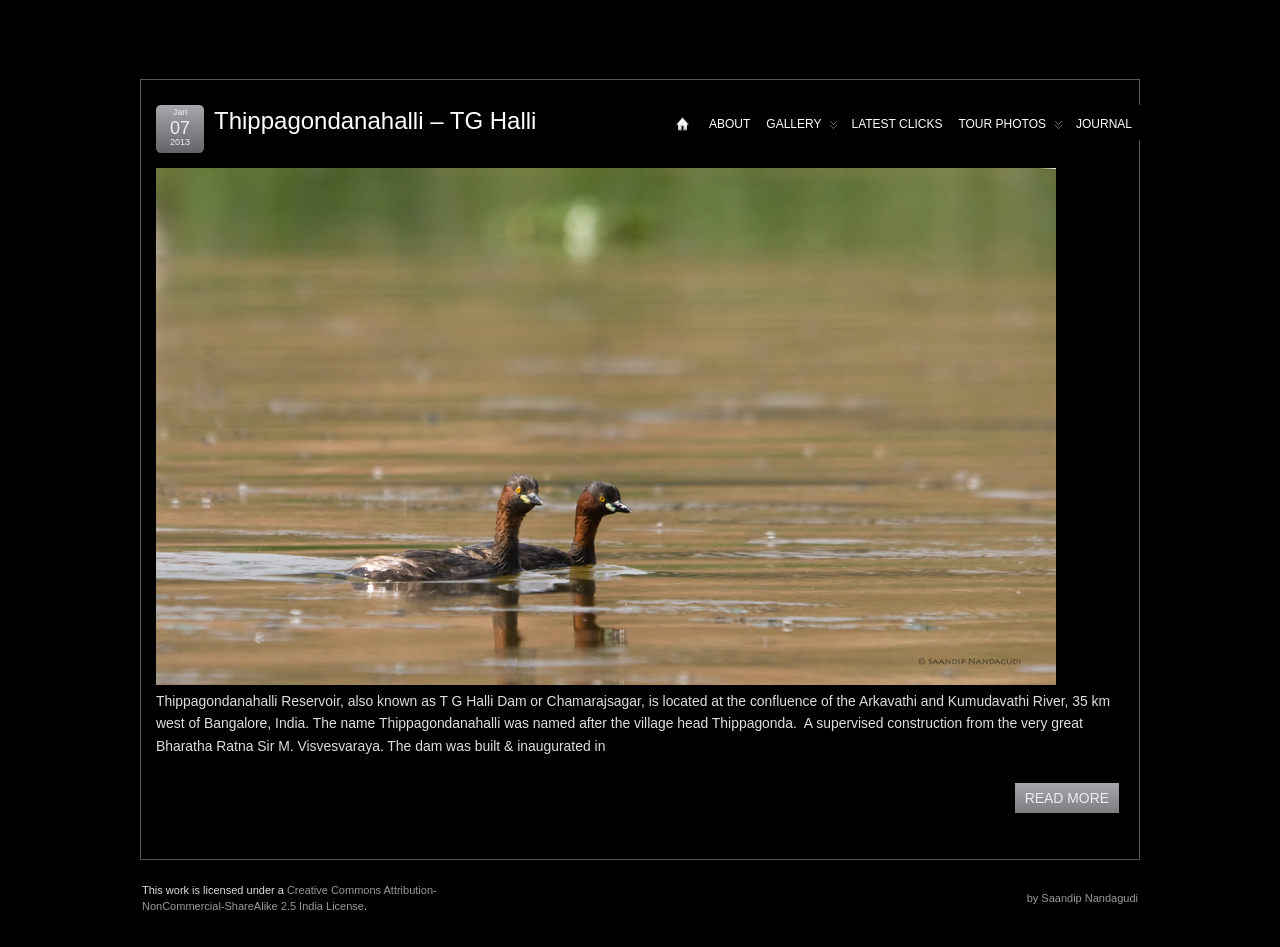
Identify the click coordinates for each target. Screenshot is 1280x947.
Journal (1104, 124)
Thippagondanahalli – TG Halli (375, 120)
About (729, 124)
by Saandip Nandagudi (1082, 898)
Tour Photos (1010, 128)
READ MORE (1067, 798)
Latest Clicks (896, 124)
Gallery (802, 128)
